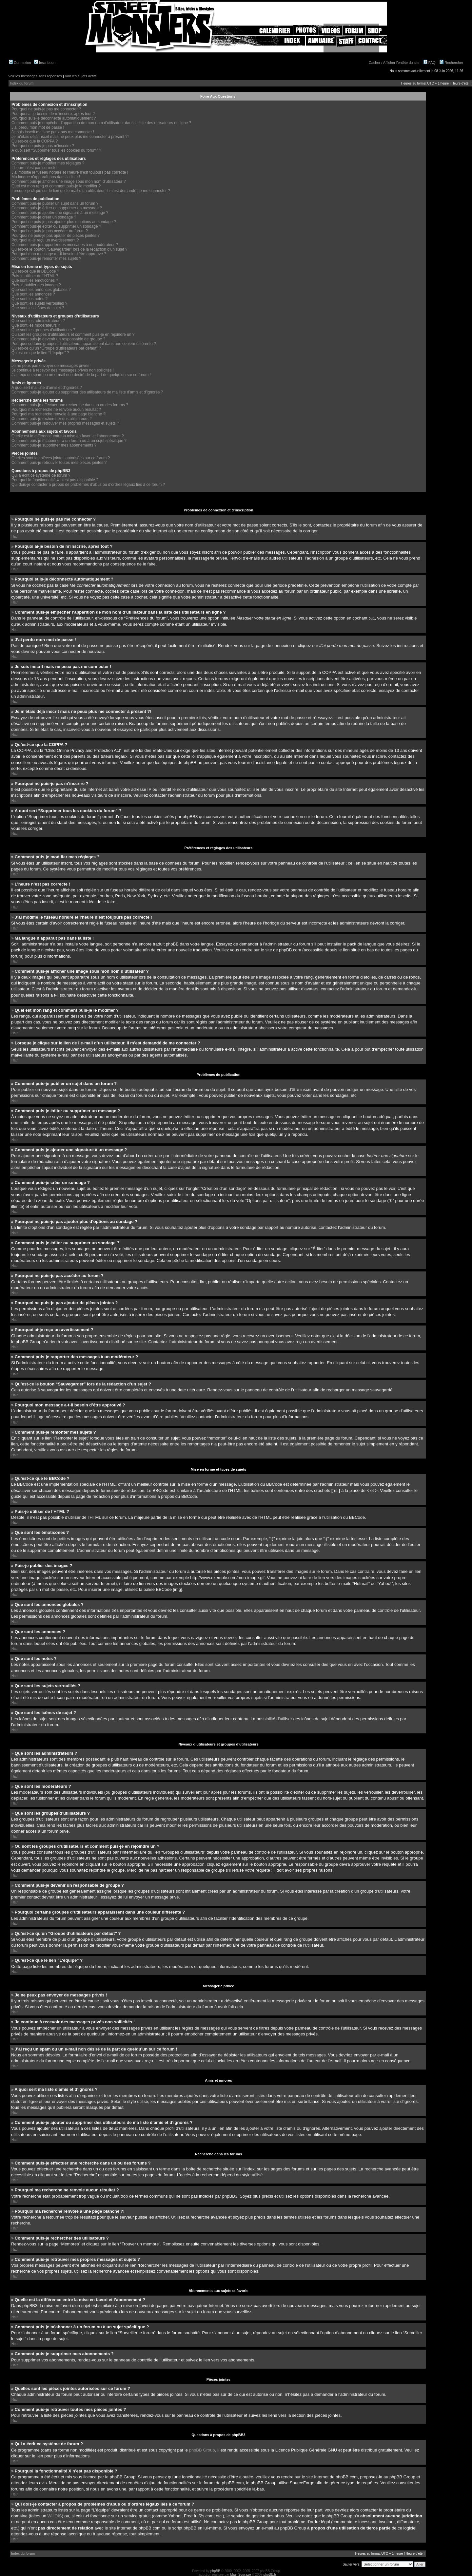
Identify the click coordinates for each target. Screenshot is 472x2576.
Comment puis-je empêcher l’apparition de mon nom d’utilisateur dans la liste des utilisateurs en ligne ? (101, 123)
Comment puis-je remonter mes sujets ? (46, 258)
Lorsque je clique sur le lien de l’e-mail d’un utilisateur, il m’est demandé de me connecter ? (90, 190)
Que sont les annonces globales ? (41, 289)
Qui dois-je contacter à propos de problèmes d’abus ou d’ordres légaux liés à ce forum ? (88, 484)
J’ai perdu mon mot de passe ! (37, 127)
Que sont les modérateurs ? (35, 325)
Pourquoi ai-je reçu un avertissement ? (45, 240)
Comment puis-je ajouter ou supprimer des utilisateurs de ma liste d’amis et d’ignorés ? (87, 392)
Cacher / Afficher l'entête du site (394, 63)
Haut (14, 536)
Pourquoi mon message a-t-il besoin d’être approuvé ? (58, 254)
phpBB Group (202, 2449)
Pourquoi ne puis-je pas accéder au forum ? (49, 231)
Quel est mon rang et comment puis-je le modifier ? (56, 186)
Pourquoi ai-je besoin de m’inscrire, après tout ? (53, 113)
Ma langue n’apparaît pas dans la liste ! (45, 177)
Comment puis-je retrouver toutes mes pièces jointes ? (59, 462)
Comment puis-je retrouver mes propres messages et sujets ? (65, 423)
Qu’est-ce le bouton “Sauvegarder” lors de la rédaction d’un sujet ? (69, 249)
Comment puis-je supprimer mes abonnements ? (53, 445)
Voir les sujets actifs (81, 76)
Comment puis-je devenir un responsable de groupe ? (58, 339)
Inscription (44, 63)
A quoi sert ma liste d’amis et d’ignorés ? (46, 387)
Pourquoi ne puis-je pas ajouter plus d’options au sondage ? (63, 221)
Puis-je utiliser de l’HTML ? (34, 276)
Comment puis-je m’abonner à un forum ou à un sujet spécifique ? (69, 440)
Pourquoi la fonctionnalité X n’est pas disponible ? (54, 480)
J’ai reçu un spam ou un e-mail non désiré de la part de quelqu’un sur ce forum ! (81, 374)
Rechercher (451, 63)
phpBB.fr (270, 2574)
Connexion (20, 63)
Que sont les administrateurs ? (38, 320)
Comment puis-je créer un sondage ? (43, 217)
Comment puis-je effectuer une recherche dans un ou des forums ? (69, 405)
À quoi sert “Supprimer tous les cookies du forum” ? (56, 150)
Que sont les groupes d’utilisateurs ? (43, 330)
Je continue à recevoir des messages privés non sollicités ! (62, 370)
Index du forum (21, 83)
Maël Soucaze (240, 2574)
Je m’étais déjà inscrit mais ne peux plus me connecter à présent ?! (70, 136)
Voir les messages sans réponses (35, 76)
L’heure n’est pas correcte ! (35, 167)
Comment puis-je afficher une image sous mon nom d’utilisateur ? (68, 181)
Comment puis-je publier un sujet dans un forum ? (54, 203)
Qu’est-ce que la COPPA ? (34, 141)
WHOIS (55, 2515)
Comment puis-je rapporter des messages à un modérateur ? (64, 244)
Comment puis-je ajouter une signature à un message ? (59, 212)
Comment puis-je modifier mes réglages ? (47, 163)
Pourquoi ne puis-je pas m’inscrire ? (42, 145)
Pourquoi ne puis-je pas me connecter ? (46, 109)
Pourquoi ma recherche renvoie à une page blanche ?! (59, 414)
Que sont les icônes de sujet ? (37, 308)
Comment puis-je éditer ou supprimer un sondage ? (56, 226)
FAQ (429, 63)
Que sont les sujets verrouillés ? (39, 303)
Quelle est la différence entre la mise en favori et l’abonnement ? (67, 436)
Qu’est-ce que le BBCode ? (35, 271)
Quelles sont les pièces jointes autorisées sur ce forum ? (60, 458)
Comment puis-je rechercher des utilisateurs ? (51, 418)
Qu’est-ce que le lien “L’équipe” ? (40, 353)
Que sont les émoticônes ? (34, 280)
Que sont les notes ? (29, 298)
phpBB (215, 2570)
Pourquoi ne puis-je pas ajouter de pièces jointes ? (55, 235)
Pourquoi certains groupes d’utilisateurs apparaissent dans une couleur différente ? (83, 343)
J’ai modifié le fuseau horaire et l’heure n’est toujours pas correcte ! (69, 172)
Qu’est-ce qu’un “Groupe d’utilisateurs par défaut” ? (56, 348)
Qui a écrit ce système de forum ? (40, 475)
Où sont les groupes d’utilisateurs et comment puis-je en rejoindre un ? (73, 334)
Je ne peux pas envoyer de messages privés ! (51, 365)
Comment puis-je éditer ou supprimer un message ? (56, 208)
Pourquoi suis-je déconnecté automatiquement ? (53, 118)
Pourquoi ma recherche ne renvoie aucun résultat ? (56, 409)
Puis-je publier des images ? (36, 285)
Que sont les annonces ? (33, 294)
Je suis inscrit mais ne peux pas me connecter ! (52, 132)
